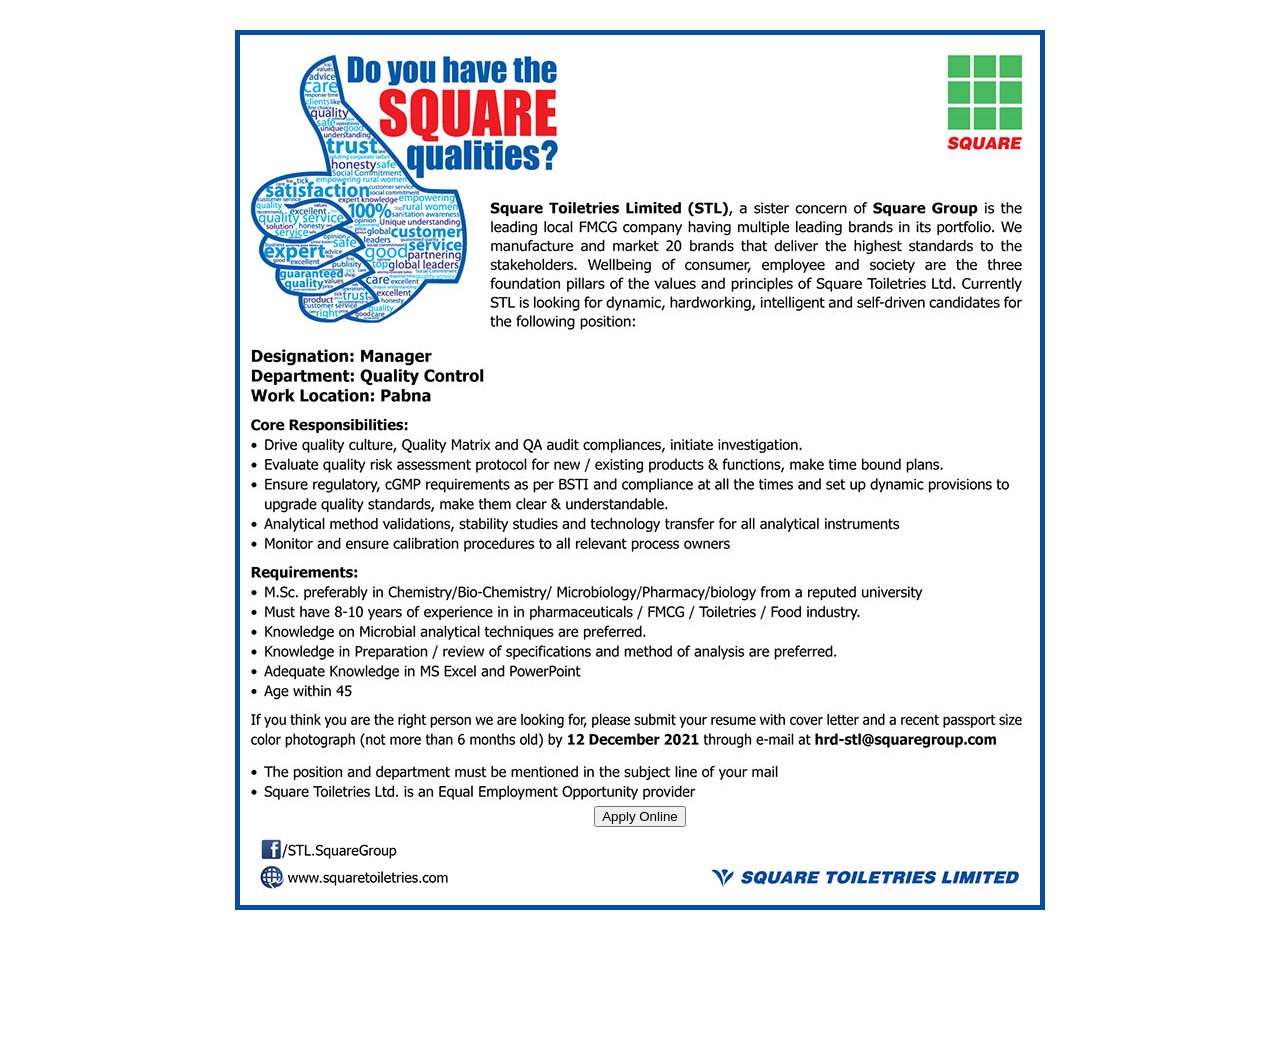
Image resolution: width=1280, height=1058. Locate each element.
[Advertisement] (640, 1005)
